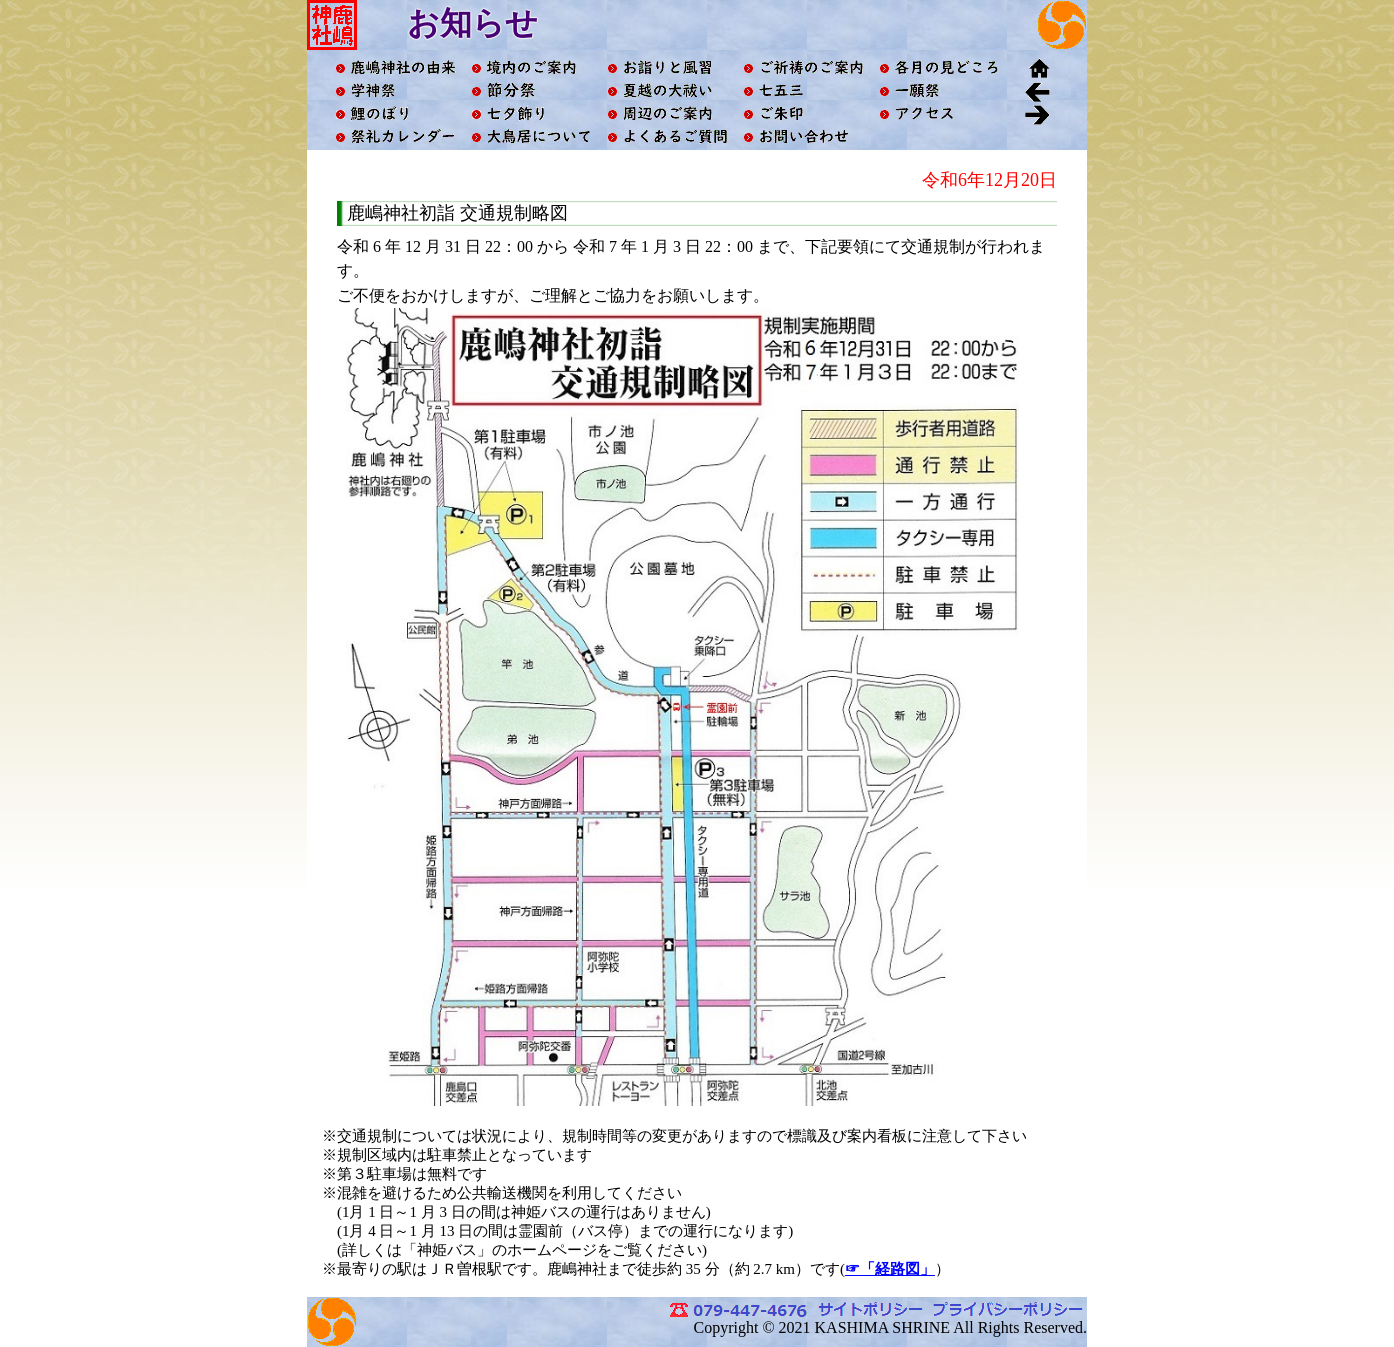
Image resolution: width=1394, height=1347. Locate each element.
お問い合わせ (803, 136)
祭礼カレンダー (395, 136)
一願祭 (939, 90)
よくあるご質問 (667, 136)
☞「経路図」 (890, 1269)
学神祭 (395, 90)
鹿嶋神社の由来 (395, 67)
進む (1037, 113)
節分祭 (531, 90)
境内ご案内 (531, 67)
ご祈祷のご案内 (803, 67)
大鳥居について (531, 136)
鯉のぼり (395, 113)
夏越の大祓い (667, 90)
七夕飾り (531, 113)
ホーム (1037, 67)
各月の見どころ (939, 67)
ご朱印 (803, 113)
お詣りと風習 (667, 67)
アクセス (939, 113)
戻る (1037, 90)
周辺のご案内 (667, 113)
